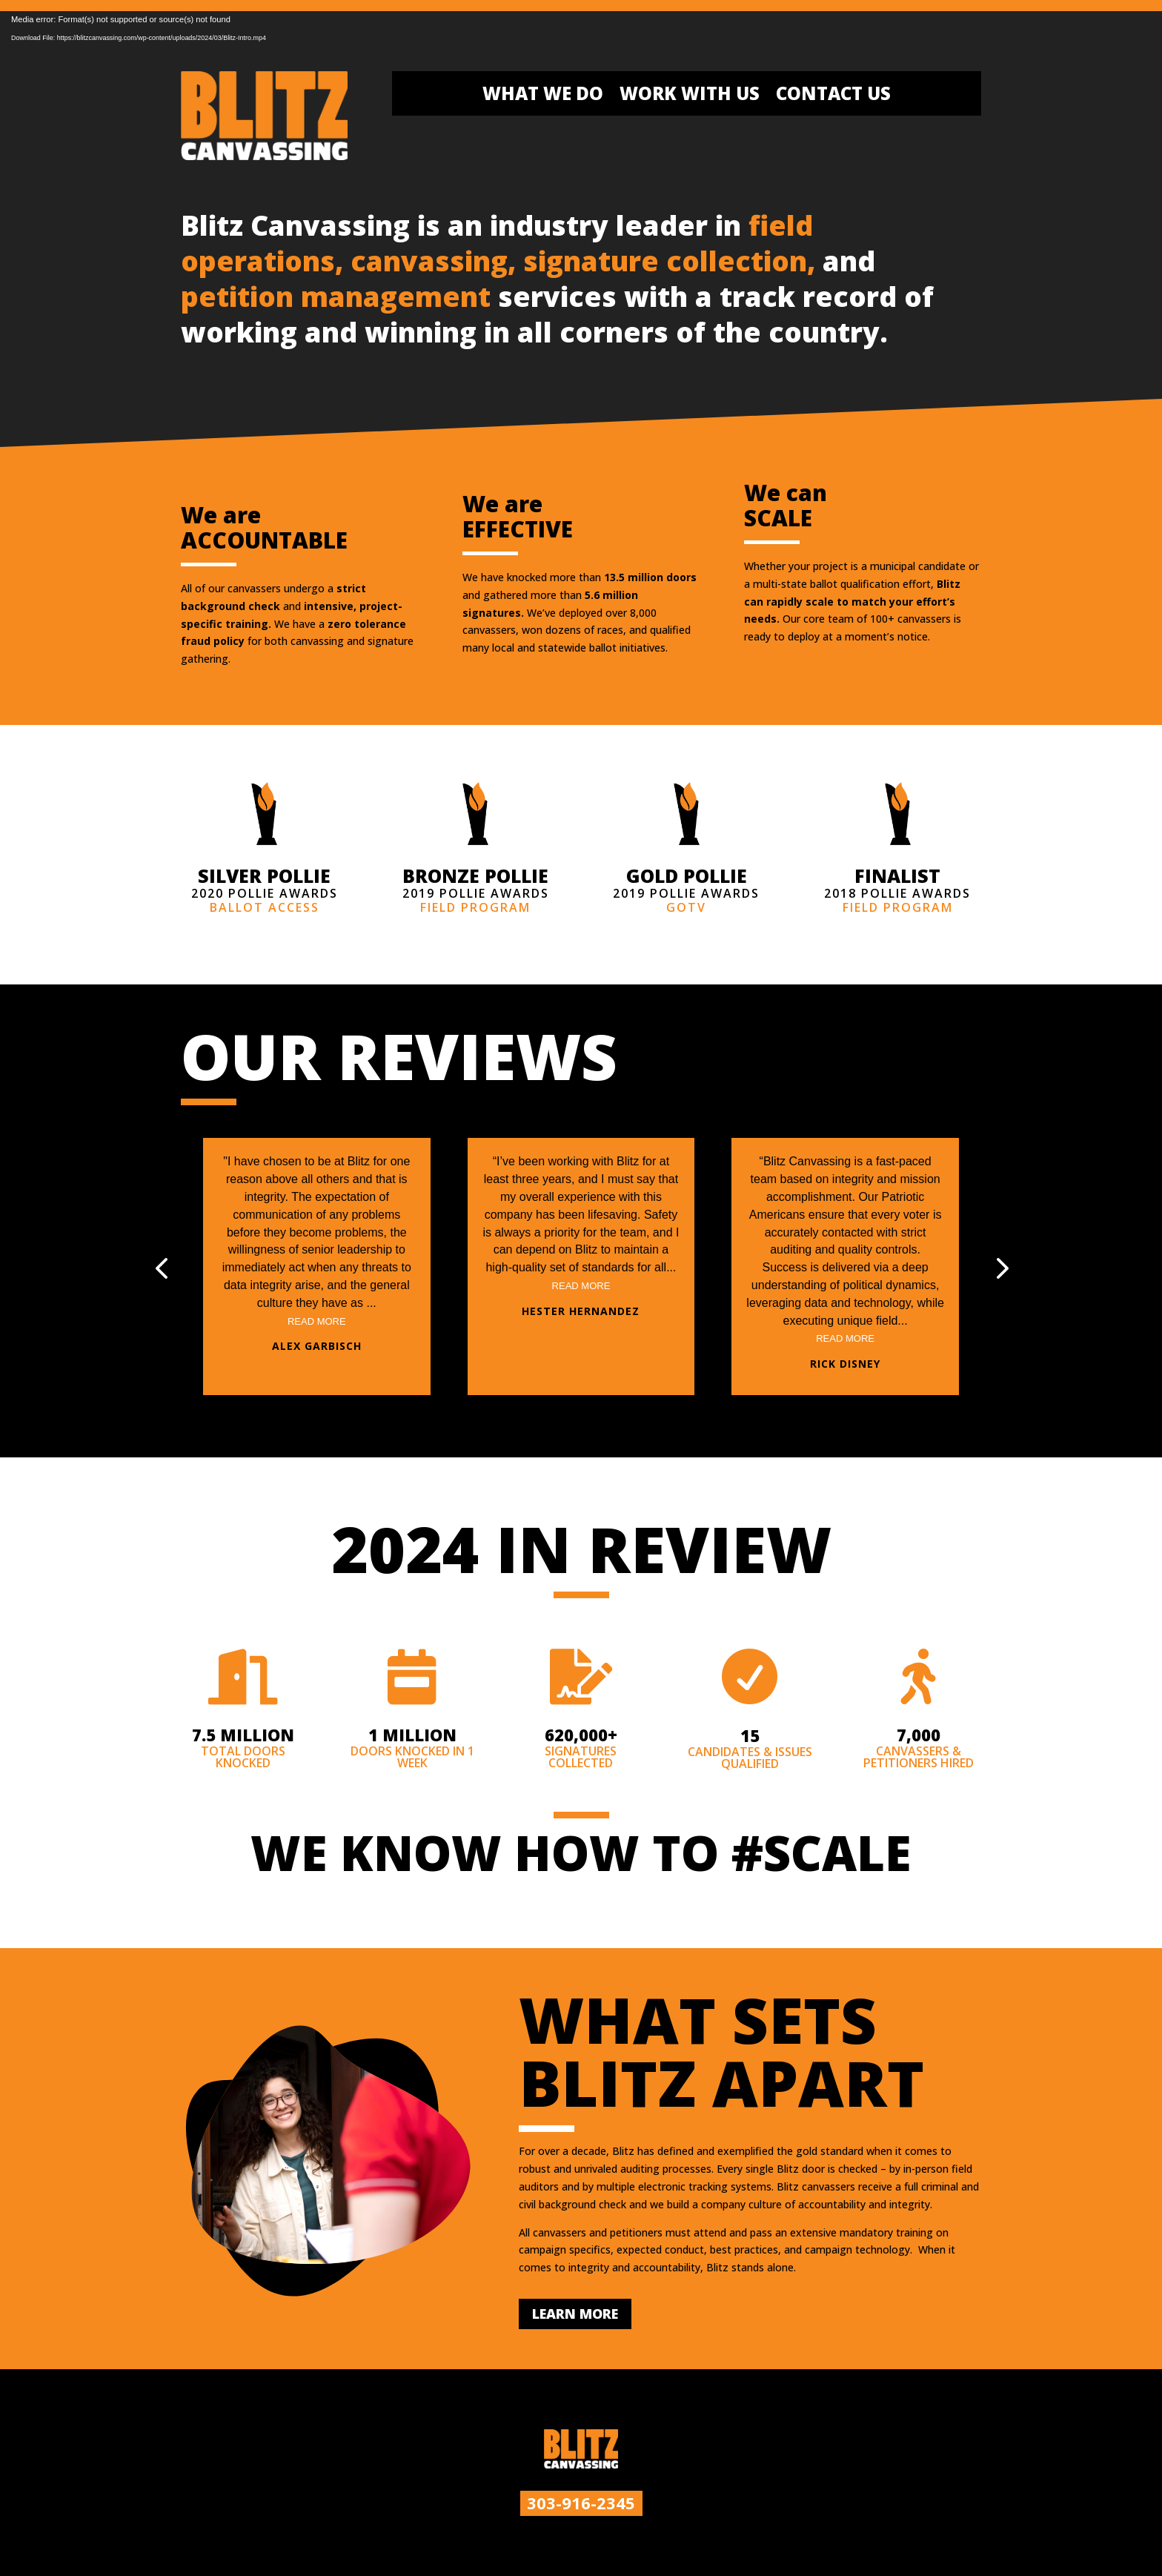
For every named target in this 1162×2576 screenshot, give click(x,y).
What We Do (542, 96)
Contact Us (833, 96)
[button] (1000, 1267)
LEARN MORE (575, 2313)
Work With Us (690, 96)
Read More (317, 1321)
